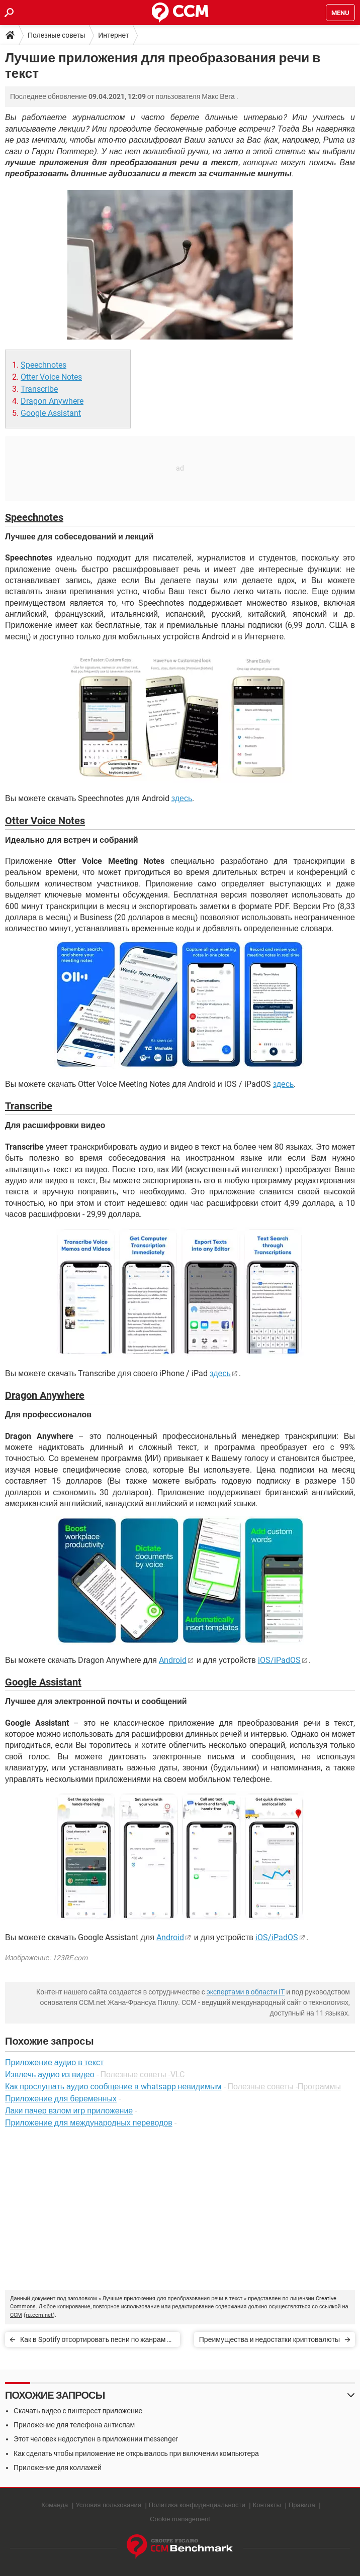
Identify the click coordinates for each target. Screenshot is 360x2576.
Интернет (113, 35)
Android (173, 1660)
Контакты (267, 2505)
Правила (302, 2505)
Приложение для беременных (61, 2098)
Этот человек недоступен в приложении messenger (96, 2439)
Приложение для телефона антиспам (74, 2425)
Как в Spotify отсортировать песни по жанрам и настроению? (95, 2341)
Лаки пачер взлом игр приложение (69, 2110)
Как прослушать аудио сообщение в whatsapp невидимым (113, 2086)
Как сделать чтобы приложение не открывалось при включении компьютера (136, 2453)
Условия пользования (108, 2505)
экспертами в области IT (246, 1992)
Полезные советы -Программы (284, 2086)
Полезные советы (56, 35)
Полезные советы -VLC (143, 2074)
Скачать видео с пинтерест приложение (78, 2411)
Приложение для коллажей (58, 2467)
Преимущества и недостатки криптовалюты (269, 2339)
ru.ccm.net (39, 2315)
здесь (182, 798)
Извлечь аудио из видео (50, 2074)
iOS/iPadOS (279, 1660)
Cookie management (180, 2519)
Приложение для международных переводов (88, 2122)
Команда (54, 2505)
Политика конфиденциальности (197, 2505)
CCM (16, 2315)
